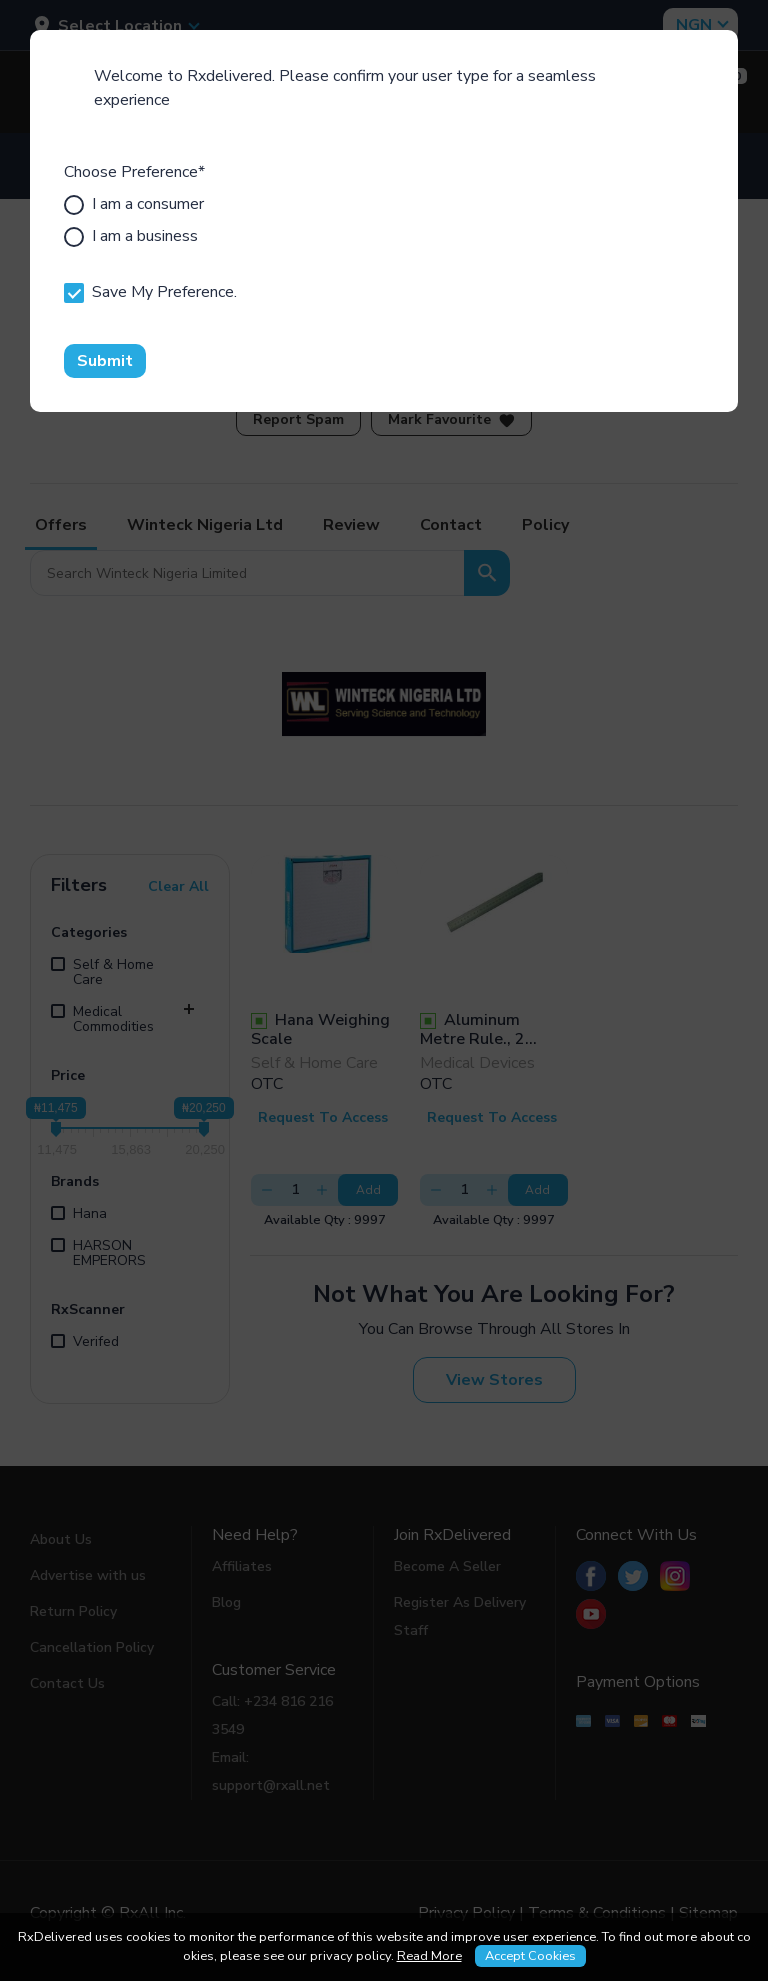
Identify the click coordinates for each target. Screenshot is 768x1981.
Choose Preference (134, 172)
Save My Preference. (150, 292)
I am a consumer (134, 204)
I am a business (131, 236)
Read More (429, 1956)
